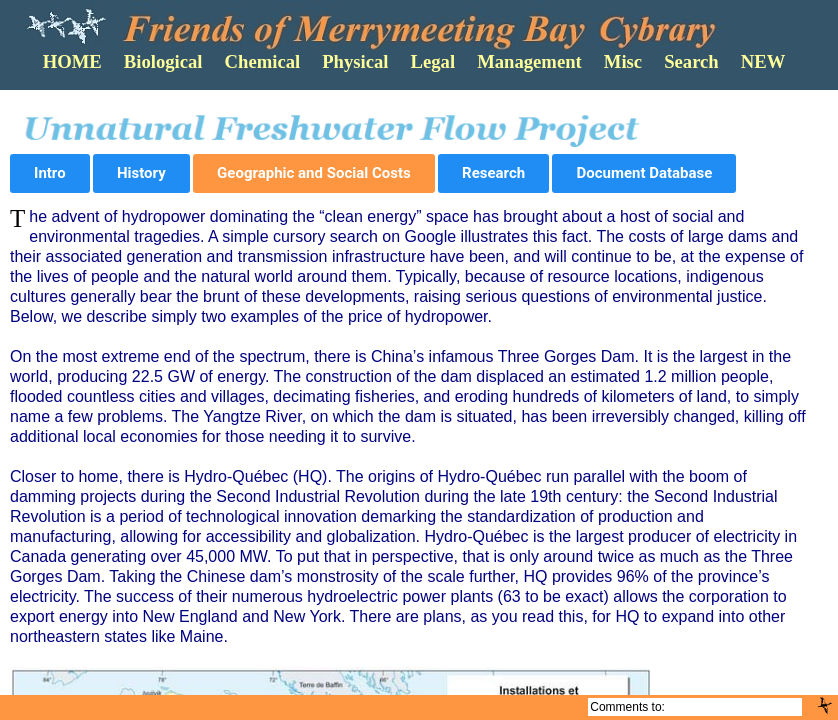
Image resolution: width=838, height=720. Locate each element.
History (141, 173)
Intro (50, 173)
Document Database (644, 173)
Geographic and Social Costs (314, 173)
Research (493, 173)
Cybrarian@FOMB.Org (734, 707)
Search (691, 61)
